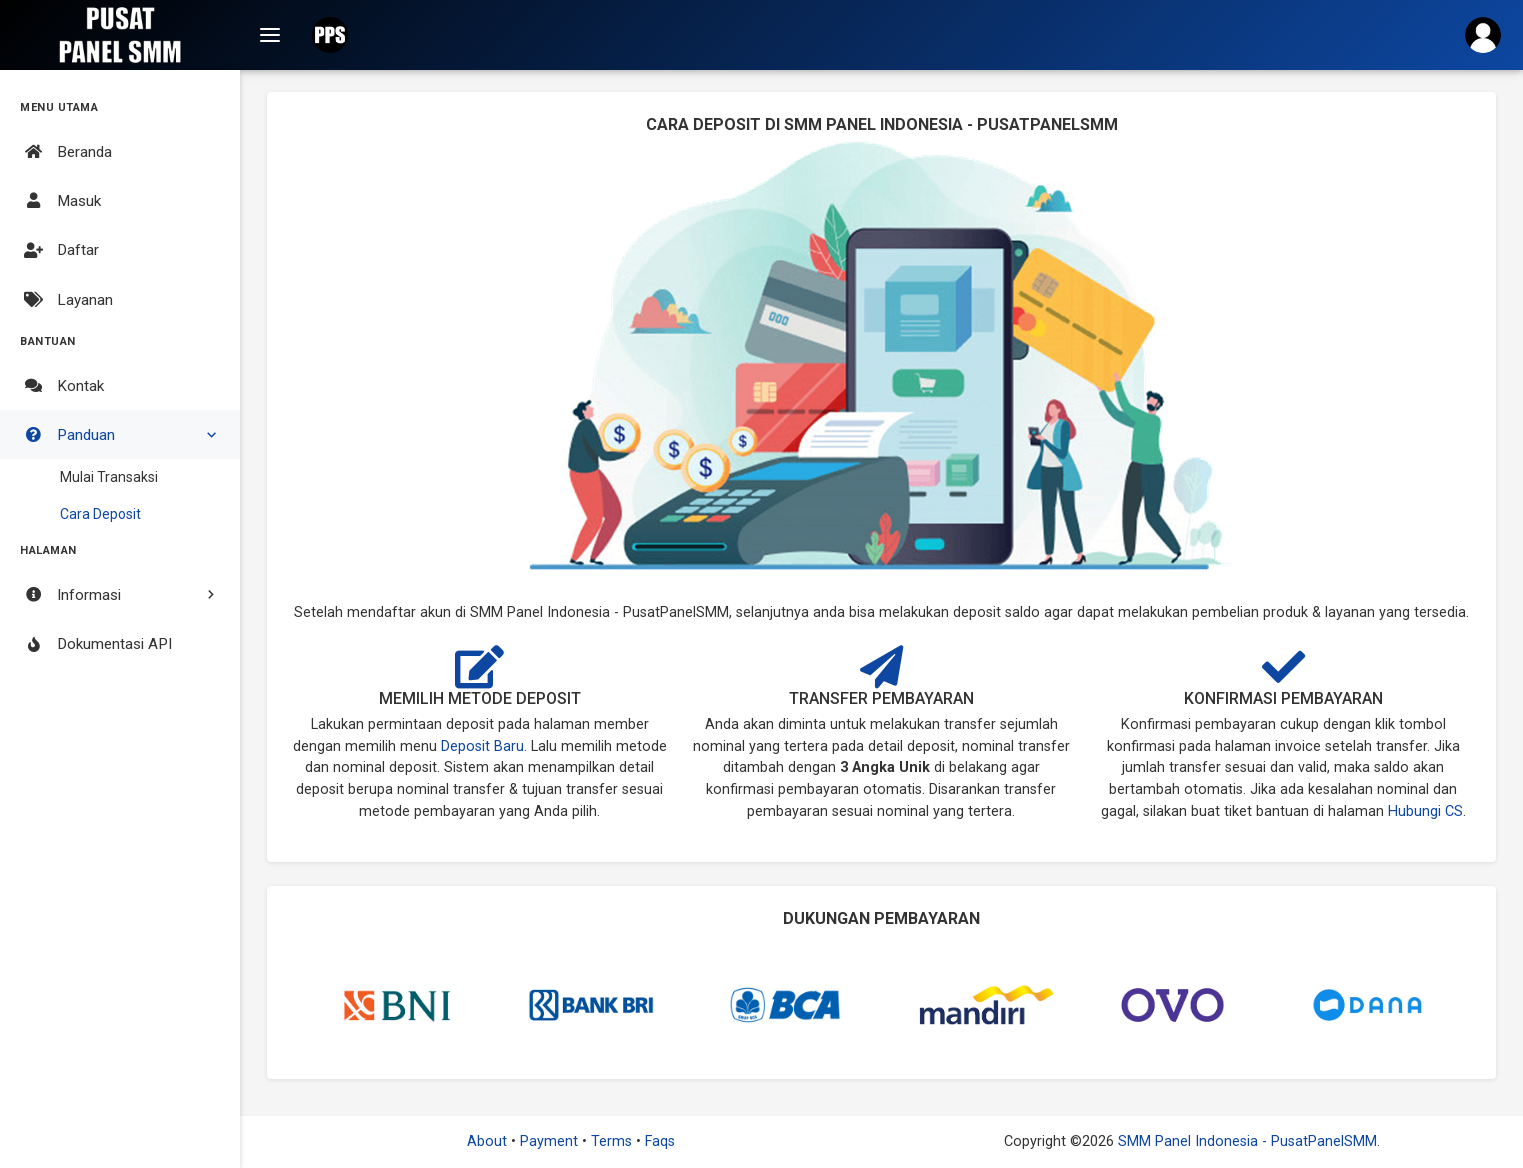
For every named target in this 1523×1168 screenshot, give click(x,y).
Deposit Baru (482, 746)
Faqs (660, 1141)
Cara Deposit (100, 514)
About (489, 1141)
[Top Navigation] (270, 35)
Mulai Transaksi (109, 477)
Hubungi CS (1425, 811)
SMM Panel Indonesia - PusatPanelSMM (1245, 1141)
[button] (330, 35)
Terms (613, 1141)
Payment (551, 1141)
